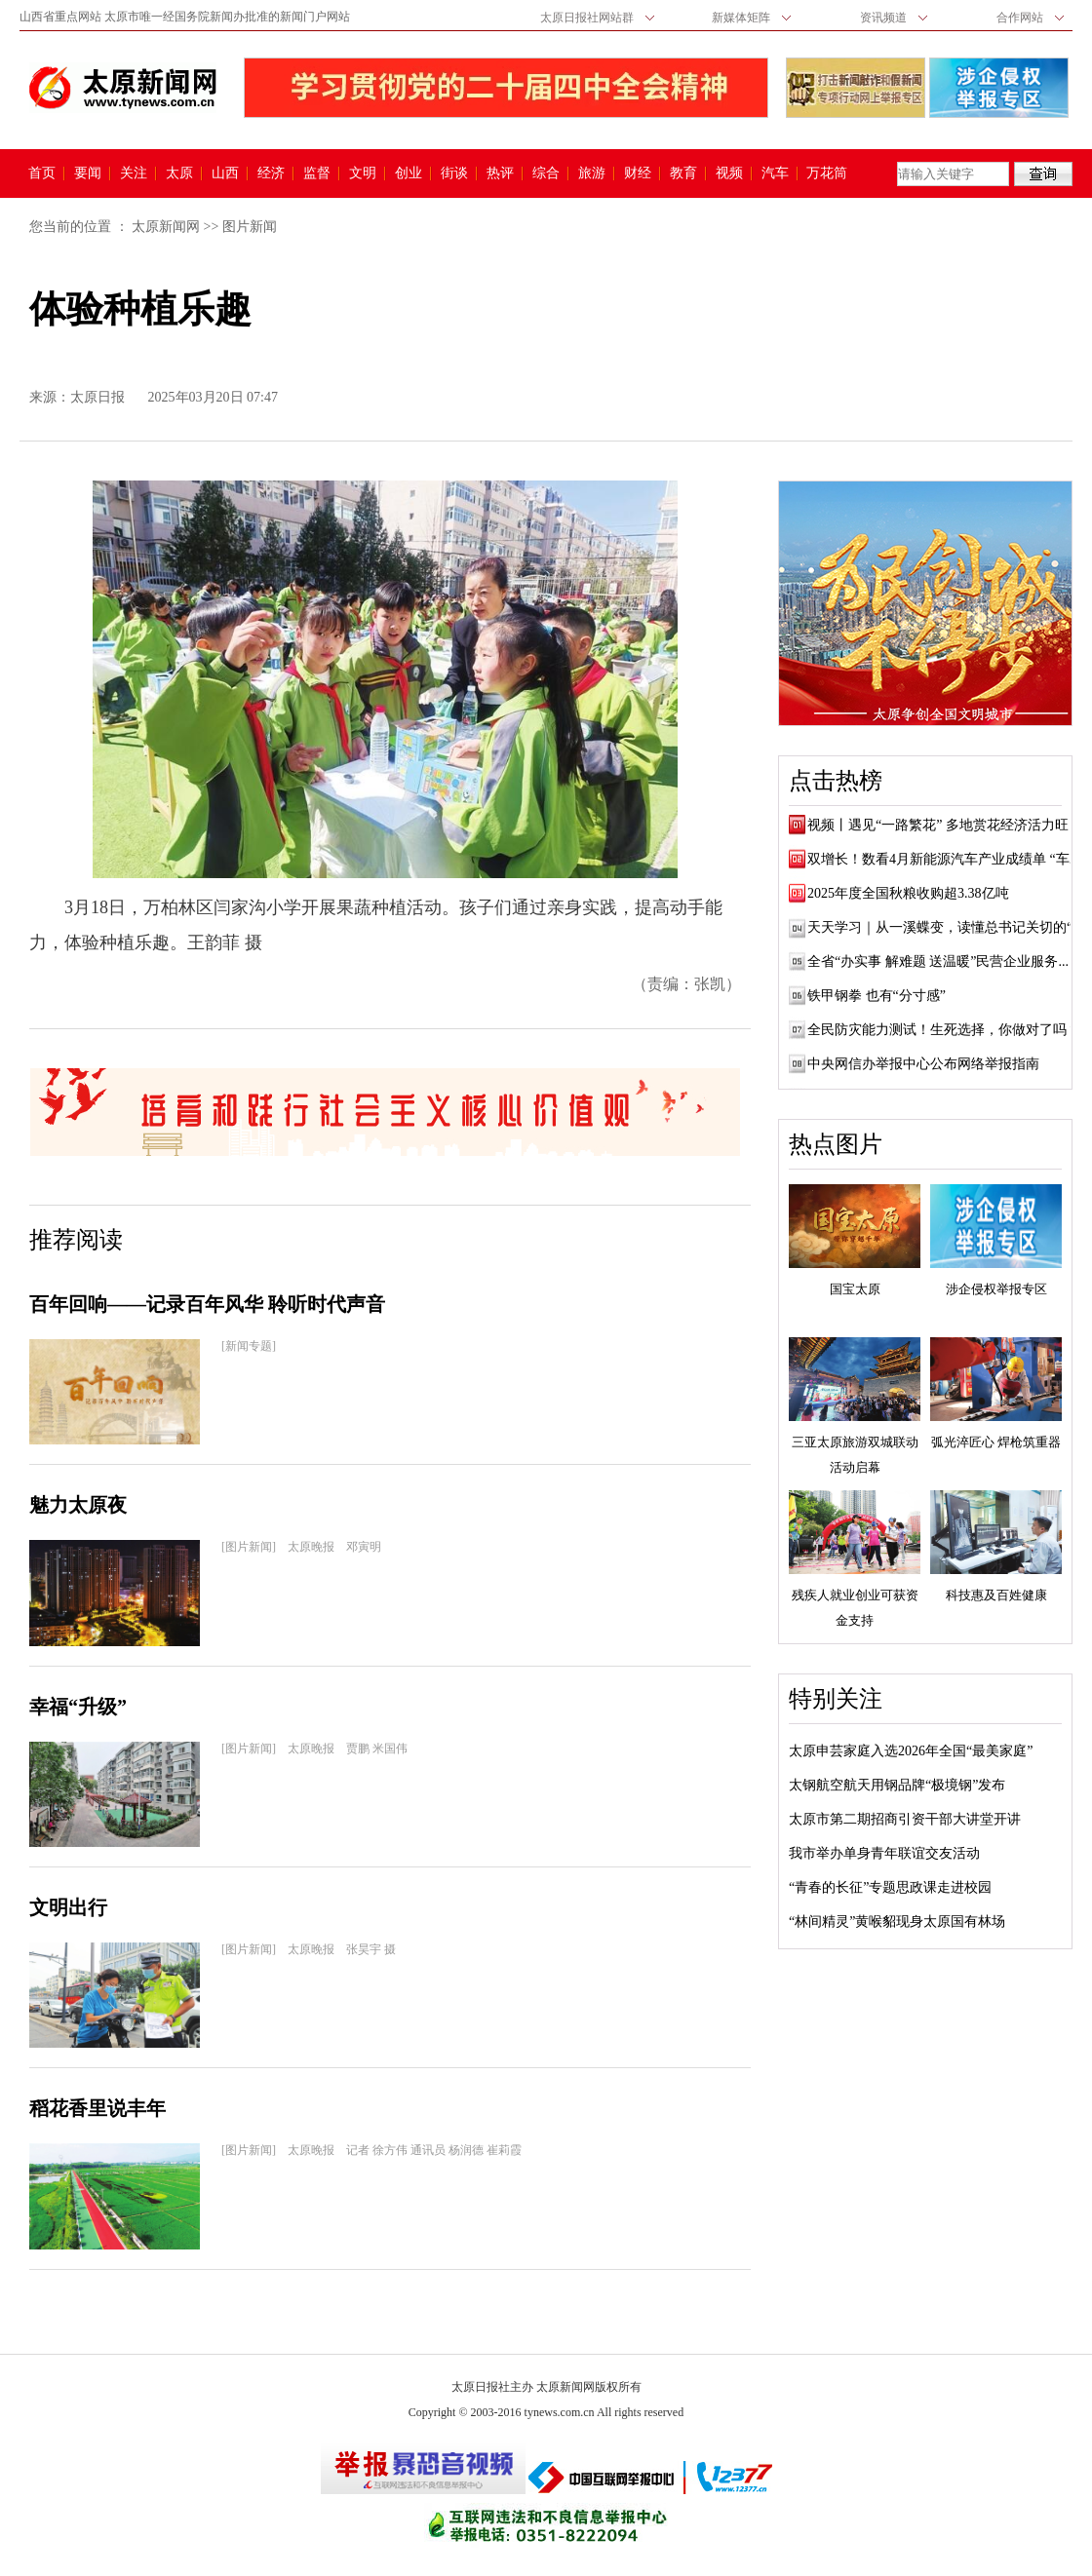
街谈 (454, 173)
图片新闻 (249, 226)
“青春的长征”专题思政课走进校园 (890, 1887)
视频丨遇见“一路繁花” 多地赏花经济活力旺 (938, 825)
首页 (42, 173)
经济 (271, 173)
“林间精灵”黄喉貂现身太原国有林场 (897, 1921)
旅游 (591, 173)
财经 (637, 173)
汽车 (775, 173)
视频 (729, 173)
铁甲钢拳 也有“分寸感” (876, 995)
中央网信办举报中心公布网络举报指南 (923, 1064)
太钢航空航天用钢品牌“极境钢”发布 (897, 1785)
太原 (179, 173)
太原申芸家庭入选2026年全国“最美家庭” (911, 1751)
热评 (500, 173)
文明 (362, 173)
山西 (225, 173)
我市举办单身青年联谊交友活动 (884, 1853)
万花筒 (824, 173)
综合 (546, 173)
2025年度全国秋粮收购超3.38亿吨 (908, 893)
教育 (683, 173)
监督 (317, 173)
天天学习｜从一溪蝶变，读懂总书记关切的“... (945, 927)
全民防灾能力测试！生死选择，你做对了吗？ (943, 1029)
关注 (133, 173)
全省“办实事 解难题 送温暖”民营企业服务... (938, 961)
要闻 (87, 173)
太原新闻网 (166, 226)
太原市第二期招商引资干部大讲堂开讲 (905, 1819)
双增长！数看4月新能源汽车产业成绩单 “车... (943, 859)
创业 (408, 173)
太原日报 (97, 397)
